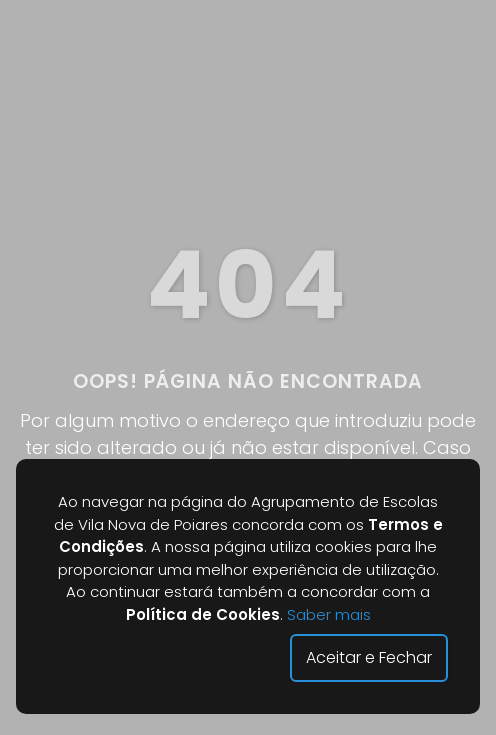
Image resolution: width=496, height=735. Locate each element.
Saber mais (329, 614)
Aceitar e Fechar (369, 657)
